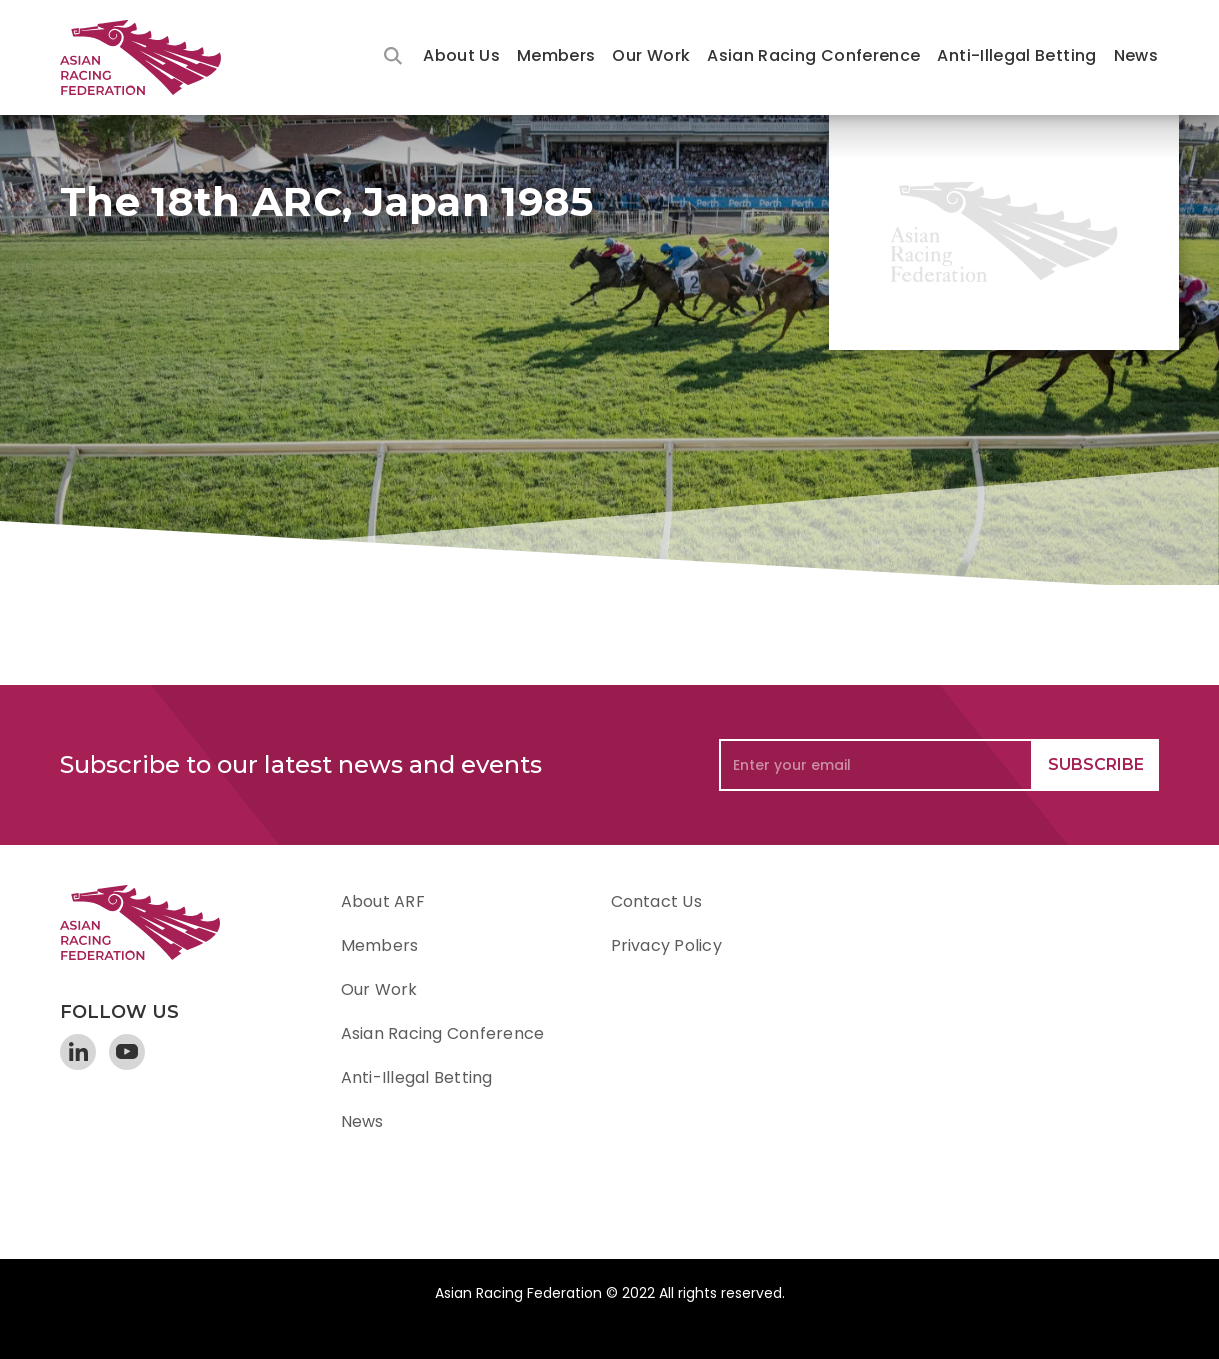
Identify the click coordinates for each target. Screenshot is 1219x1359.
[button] (461, 57)
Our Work (651, 55)
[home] (150, 57)
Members (556, 55)
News (1136, 55)
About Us (461, 55)
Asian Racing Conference (813, 55)
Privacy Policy (666, 945)
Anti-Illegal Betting (1016, 55)
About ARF (383, 901)
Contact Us (656, 901)
